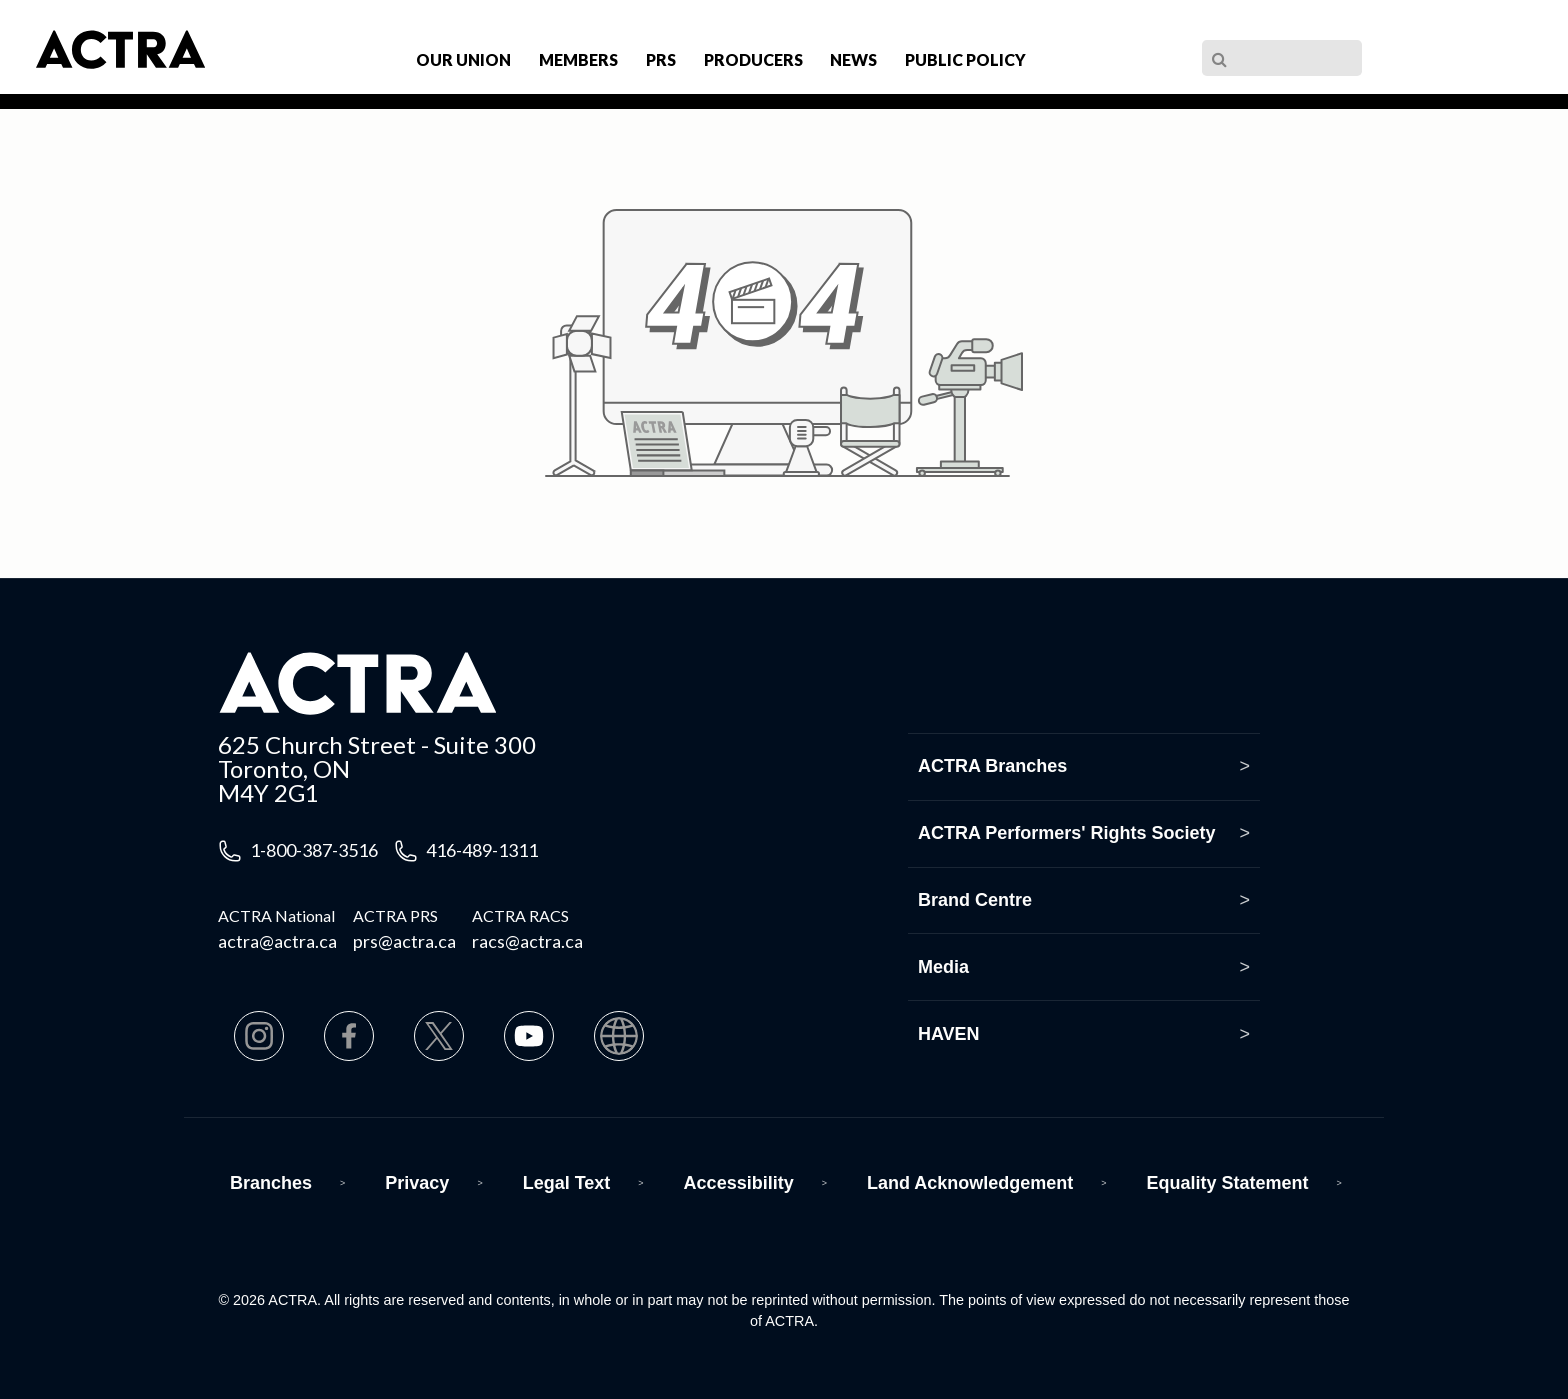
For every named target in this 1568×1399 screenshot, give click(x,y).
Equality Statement (1228, 1183)
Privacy (417, 1183)
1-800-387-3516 (314, 850)
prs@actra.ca (404, 941)
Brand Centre (975, 900)
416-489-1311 (482, 850)
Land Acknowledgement (970, 1183)
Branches (271, 1183)
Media (943, 967)
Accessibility (739, 1183)
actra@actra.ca (277, 941)
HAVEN (949, 1034)
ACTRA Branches (992, 766)
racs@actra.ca (527, 941)
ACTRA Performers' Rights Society (1067, 833)
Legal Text (567, 1183)
